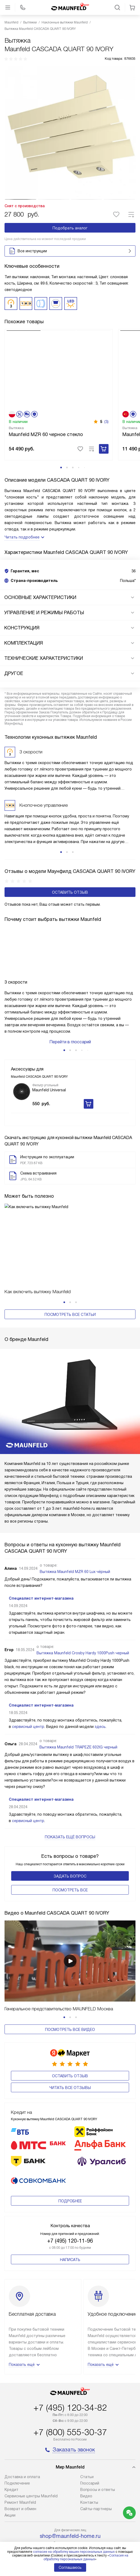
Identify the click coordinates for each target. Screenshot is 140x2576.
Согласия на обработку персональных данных (85, 2557)
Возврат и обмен (20, 2442)
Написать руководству (70, 2495)
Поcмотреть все (70, 1851)
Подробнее (70, 2134)
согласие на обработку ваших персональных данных (74, 2552)
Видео (86, 2429)
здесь (100, 1687)
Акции (10, 2449)
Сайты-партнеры (96, 2442)
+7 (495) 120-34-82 (70, 2341)
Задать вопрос (70, 1837)
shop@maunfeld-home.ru (70, 2470)
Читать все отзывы (70, 2041)
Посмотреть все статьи (70, 1331)
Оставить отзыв (70, 909)
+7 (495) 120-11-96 (70, 2174)
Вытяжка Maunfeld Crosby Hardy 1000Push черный (83, 1614)
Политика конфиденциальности (70, 2508)
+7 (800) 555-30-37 (70, 2366)
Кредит (11, 2423)
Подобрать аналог (70, 228)
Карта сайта (70, 2523)
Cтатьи (87, 2410)
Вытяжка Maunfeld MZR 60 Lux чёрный (75, 1532)
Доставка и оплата (22, 2410)
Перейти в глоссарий (70, 1058)
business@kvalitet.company (70, 2482)
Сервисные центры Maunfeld (31, 2429)
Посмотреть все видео (70, 1990)
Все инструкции (71, 251)
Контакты (89, 2436)
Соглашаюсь (70, 2567)
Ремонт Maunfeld (20, 2436)
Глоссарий (89, 2417)
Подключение (17, 2417)
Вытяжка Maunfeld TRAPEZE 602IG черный (78, 1708)
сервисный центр (28, 1687)
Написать (70, 2193)
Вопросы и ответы (97, 2423)
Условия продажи (70, 2516)
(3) (106, 438)
